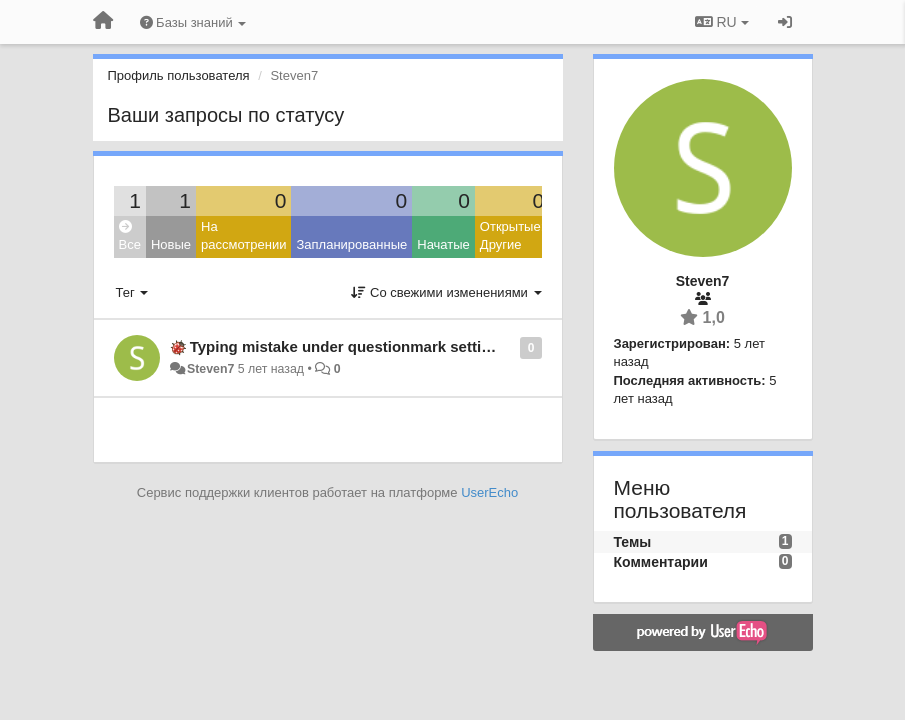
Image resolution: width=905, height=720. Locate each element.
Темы (633, 542)
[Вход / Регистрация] (785, 22)
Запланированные (351, 244)
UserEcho (489, 492)
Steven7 (210, 369)
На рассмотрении (243, 236)
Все (130, 236)
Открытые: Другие (512, 236)
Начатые (443, 244)
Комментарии (661, 562)
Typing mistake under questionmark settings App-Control (394, 346)
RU (722, 22)
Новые (171, 244)
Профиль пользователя (179, 75)
